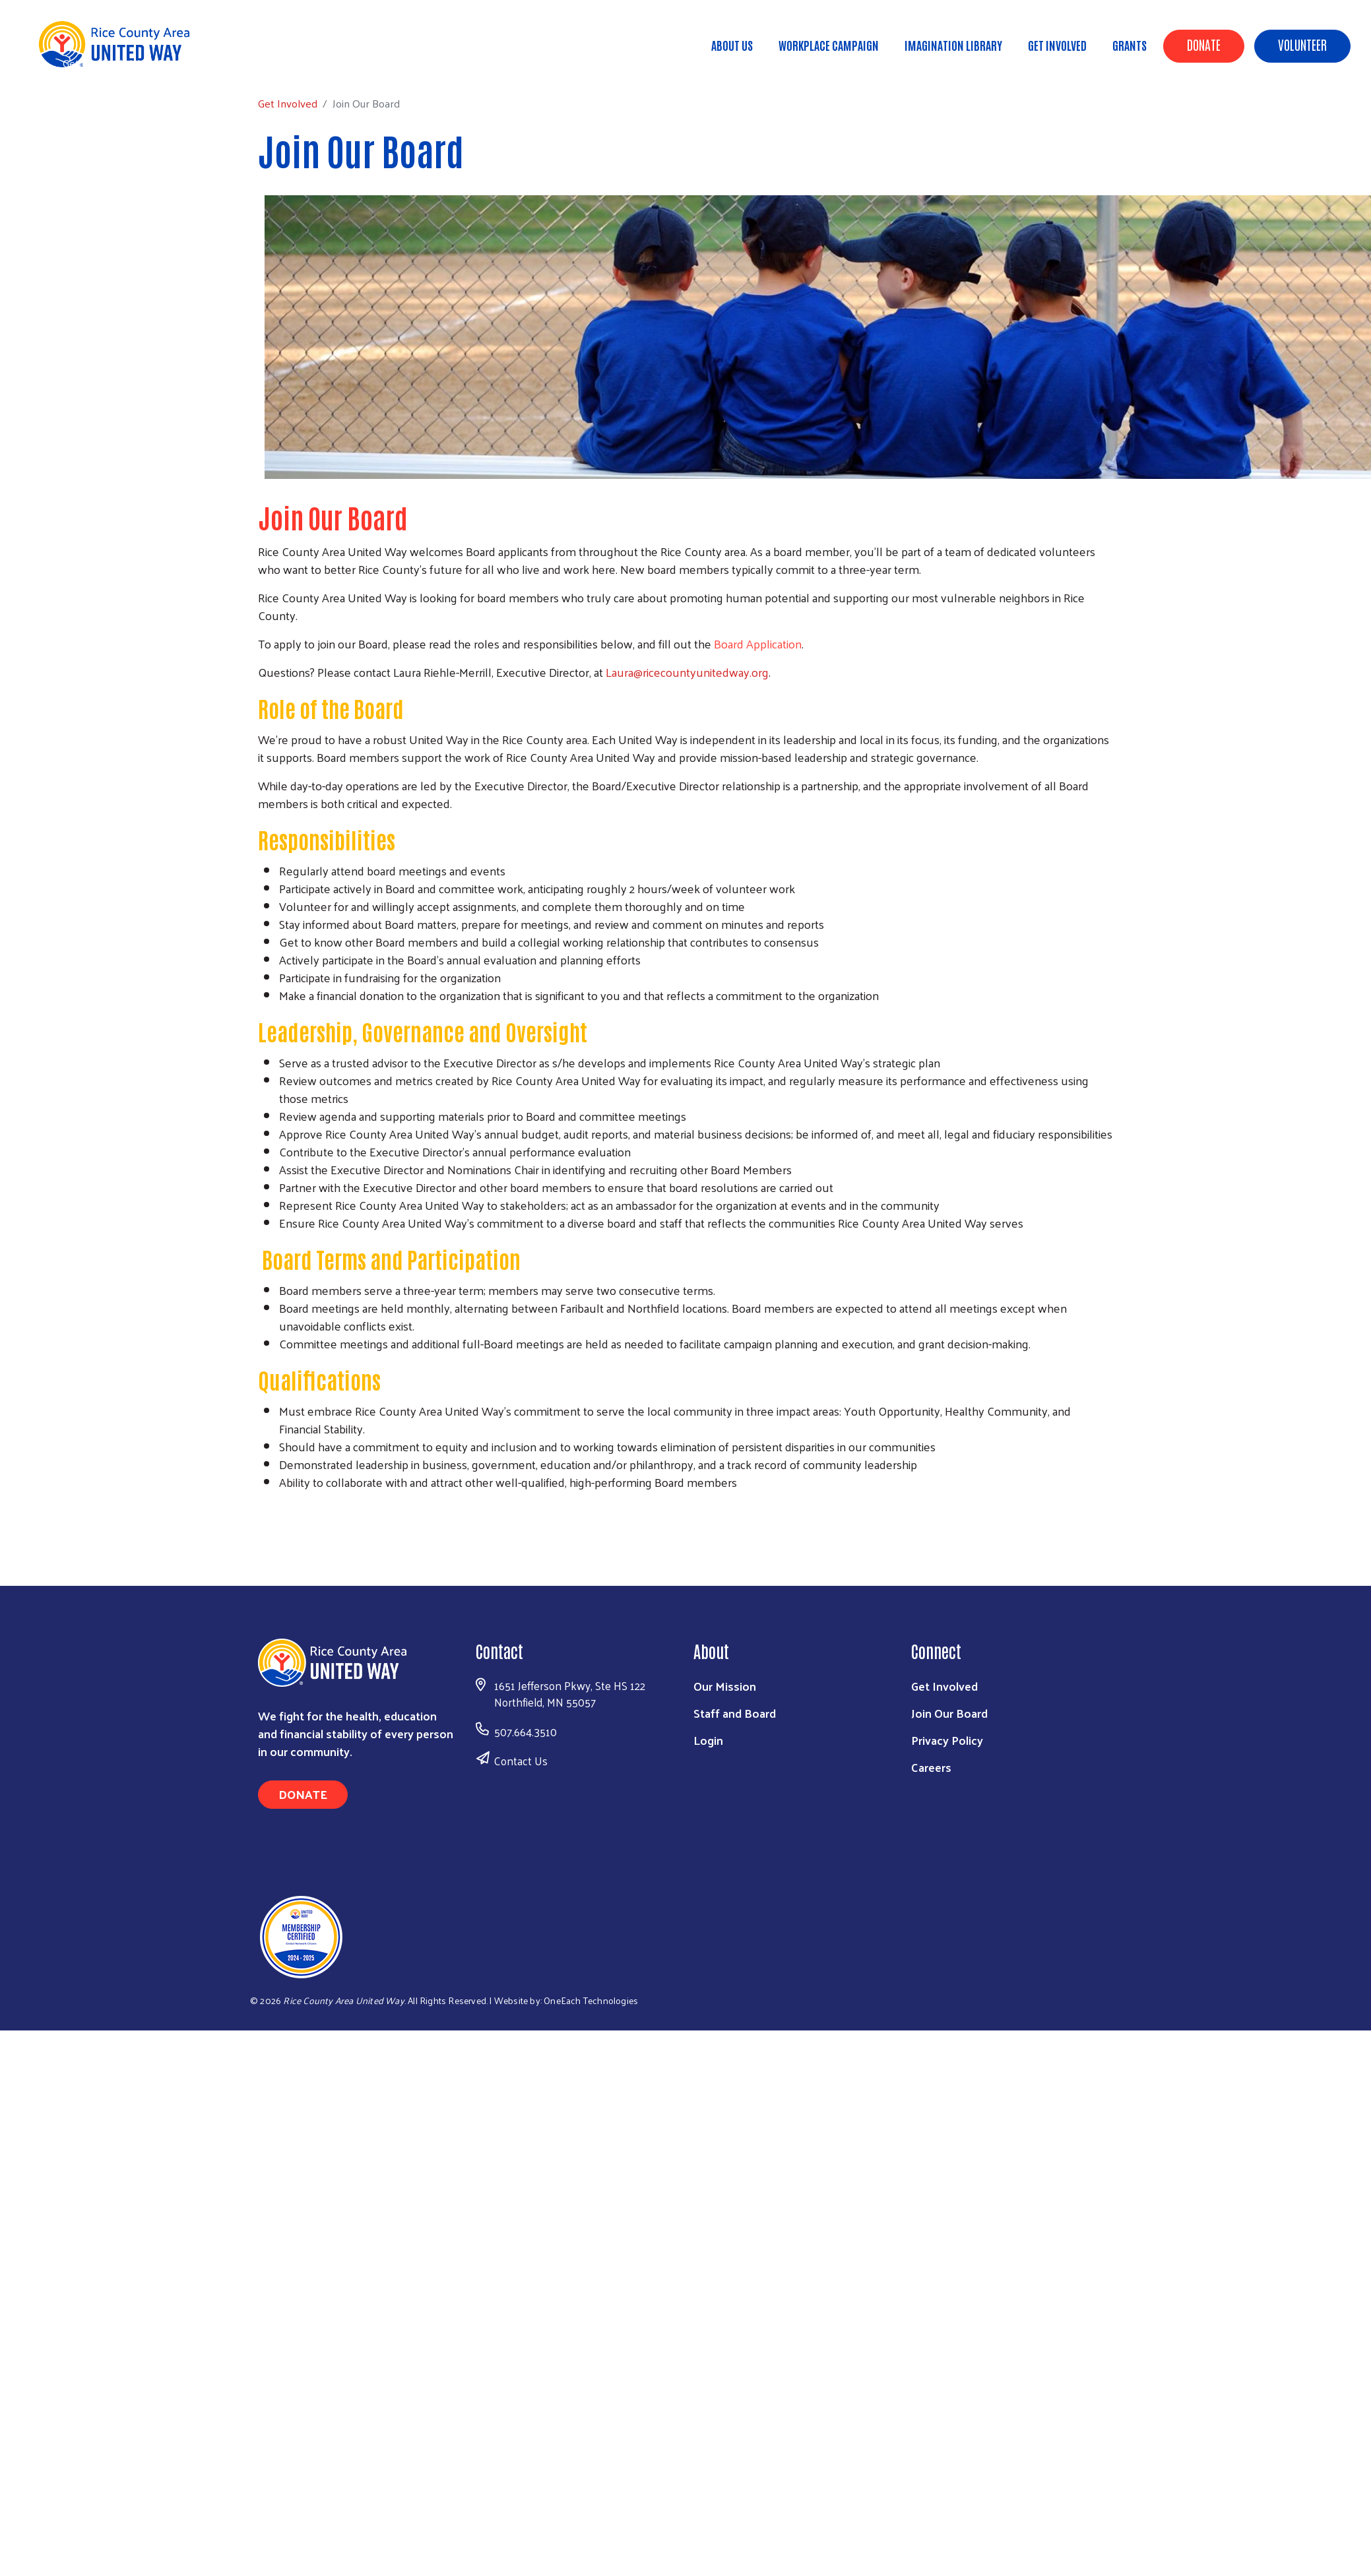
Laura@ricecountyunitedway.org (687, 672)
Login (708, 1740)
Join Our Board (949, 1713)
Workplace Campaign (829, 45)
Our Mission (724, 1686)
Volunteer (1302, 44)
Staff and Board (734, 1713)
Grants (1129, 45)
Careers (931, 1767)
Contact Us (521, 1761)
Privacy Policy (947, 1740)
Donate (1204, 44)
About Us (732, 45)
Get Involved (1057, 45)
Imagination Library (953, 45)
